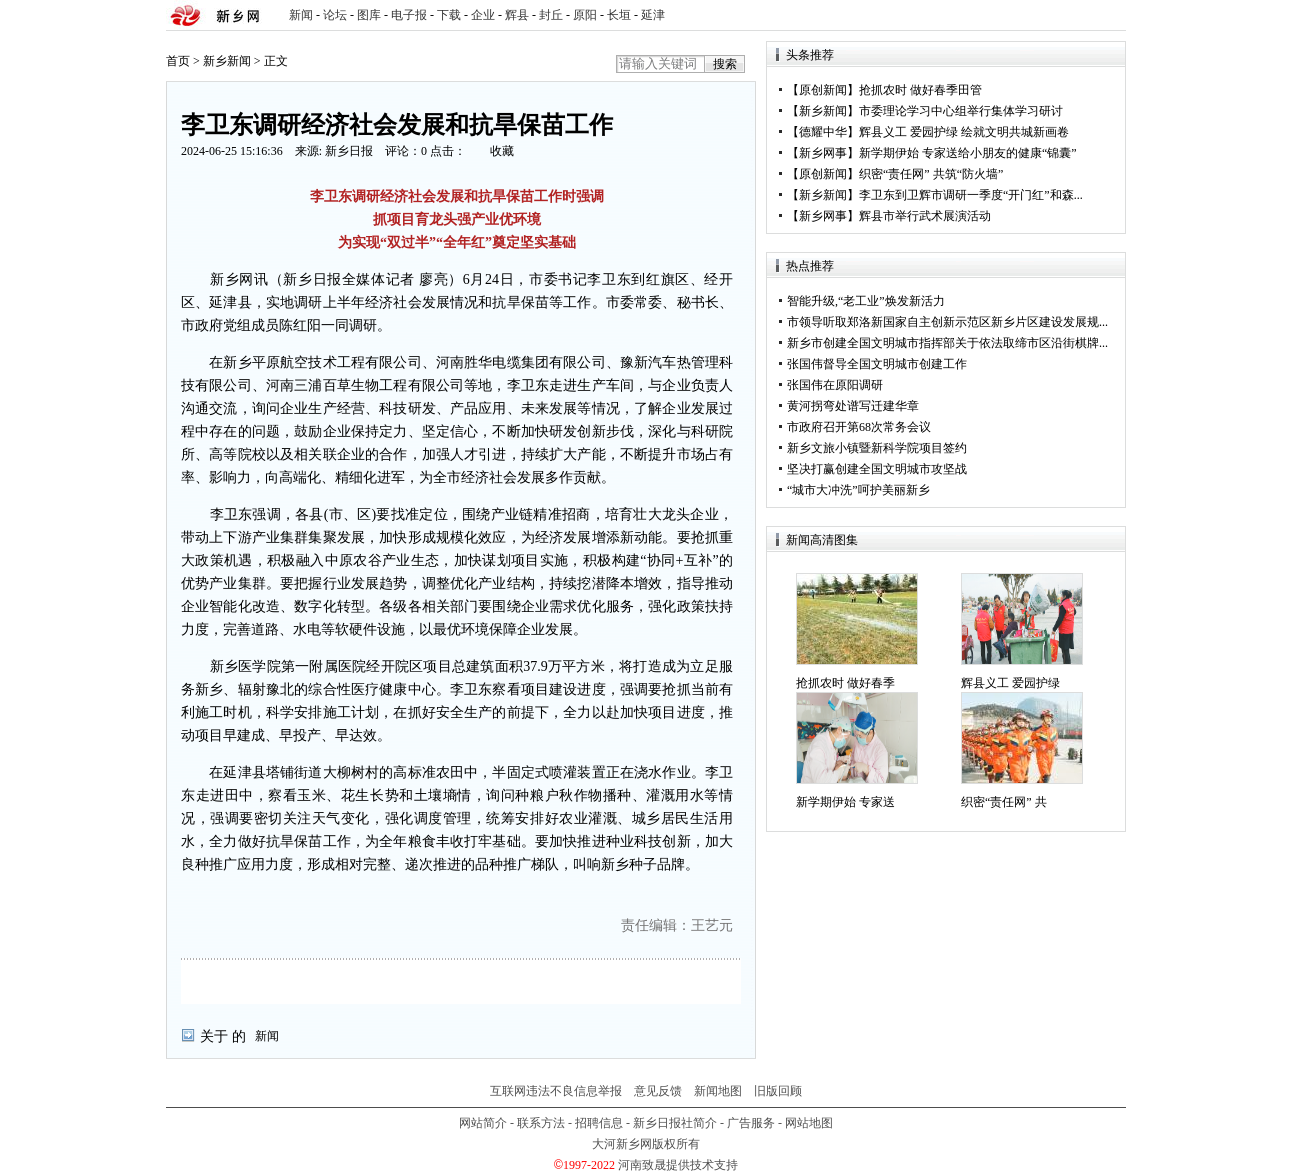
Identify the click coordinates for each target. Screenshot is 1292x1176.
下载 (449, 15)
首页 (178, 61)
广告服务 (751, 1123)
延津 (653, 15)
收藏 (502, 151)
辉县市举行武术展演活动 (925, 216)
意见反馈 (658, 1091)
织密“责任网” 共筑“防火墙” (931, 174)
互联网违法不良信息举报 (556, 1091)
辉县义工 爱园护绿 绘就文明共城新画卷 (964, 132)
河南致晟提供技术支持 (678, 1165)
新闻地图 (718, 1091)
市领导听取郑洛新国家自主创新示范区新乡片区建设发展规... (947, 322)
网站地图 (809, 1123)
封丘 (551, 15)
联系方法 (541, 1123)
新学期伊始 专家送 (845, 802)
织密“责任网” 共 (1004, 802)
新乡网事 (823, 153)
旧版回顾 (778, 1091)
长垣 (619, 15)
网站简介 (483, 1123)
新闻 (301, 15)
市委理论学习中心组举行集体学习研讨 (961, 111)
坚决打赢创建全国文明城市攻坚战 (877, 469)
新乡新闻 (227, 61)
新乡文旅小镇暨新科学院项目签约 (877, 448)
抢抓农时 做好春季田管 (920, 90)
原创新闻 (823, 90)
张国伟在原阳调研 (835, 385)
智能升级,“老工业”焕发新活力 (866, 301)
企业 (483, 15)
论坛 (335, 15)
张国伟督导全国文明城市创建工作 (877, 364)
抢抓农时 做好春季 (845, 683)
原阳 (585, 15)
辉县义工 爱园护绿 (1010, 683)
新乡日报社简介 (675, 1123)
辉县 (517, 15)
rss (1107, 15)
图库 (369, 15)
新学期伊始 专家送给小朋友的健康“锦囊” (968, 153)
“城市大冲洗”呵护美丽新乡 (858, 490)
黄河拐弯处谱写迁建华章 (853, 406)
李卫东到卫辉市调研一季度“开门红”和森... (971, 195)
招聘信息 (599, 1123)
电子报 (409, 15)
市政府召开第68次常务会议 (859, 427)
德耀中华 (823, 132)
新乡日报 (349, 151)
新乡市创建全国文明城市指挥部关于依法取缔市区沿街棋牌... (947, 343)
